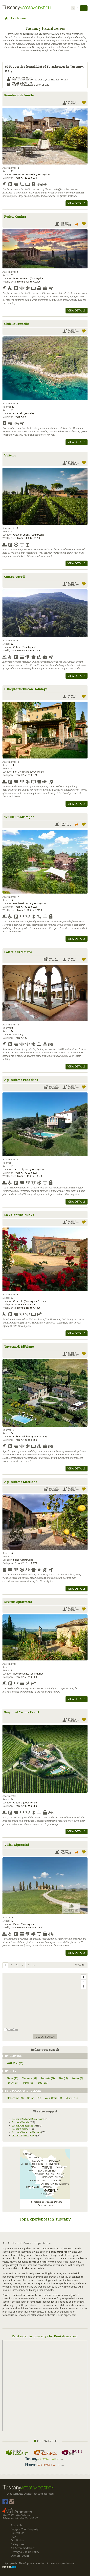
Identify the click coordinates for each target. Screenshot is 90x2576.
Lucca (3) (28, 2082)
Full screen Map (45, 2036)
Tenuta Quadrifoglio (19, 817)
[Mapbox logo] (10, 2030)
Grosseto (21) (48, 2078)
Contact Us (17, 2533)
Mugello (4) (72, 2098)
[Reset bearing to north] (83, 1986)
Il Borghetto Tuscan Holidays (25, 689)
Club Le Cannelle (16, 324)
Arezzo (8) (77, 2078)
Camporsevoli (14, 577)
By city (9, 2071)
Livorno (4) (13, 2082)
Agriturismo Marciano (20, 1482)
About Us (16, 2525)
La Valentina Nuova (19, 1215)
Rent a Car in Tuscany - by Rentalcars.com (45, 2336)
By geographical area (21, 2090)
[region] (45, 2002)
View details (77, 203)
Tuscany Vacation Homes (26, 2132)
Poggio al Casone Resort (21, 1712)
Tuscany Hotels (20, 2122)
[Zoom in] (83, 1977)
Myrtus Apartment (18, 1602)
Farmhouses (18, 18)
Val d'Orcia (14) (53, 2098)
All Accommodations (23, 2548)
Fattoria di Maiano (18, 952)
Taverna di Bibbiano (19, 1346)
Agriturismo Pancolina (21, 1080)
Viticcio (10, 455)
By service (12, 2055)
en (73, 8)
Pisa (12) (63, 2078)
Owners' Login (20, 2555)
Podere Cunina (15, 216)
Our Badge (17, 2540)
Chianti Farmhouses (24, 2135)
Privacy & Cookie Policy (25, 2552)
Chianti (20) (34, 2098)
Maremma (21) (15, 2098)
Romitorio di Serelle (18, 95)
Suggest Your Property (25, 2529)
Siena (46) (12, 2078)
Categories (17, 2544)
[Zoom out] (83, 1981)
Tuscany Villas (20, 2128)
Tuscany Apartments (24, 2125)
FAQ (13, 2537)
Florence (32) (29, 2078)
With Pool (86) (15, 2063)
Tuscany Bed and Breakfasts (28, 2119)
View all (80, 1965)
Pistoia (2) (42, 2082)
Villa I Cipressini (16, 1845)
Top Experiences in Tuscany (45, 2219)
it (77, 8)
